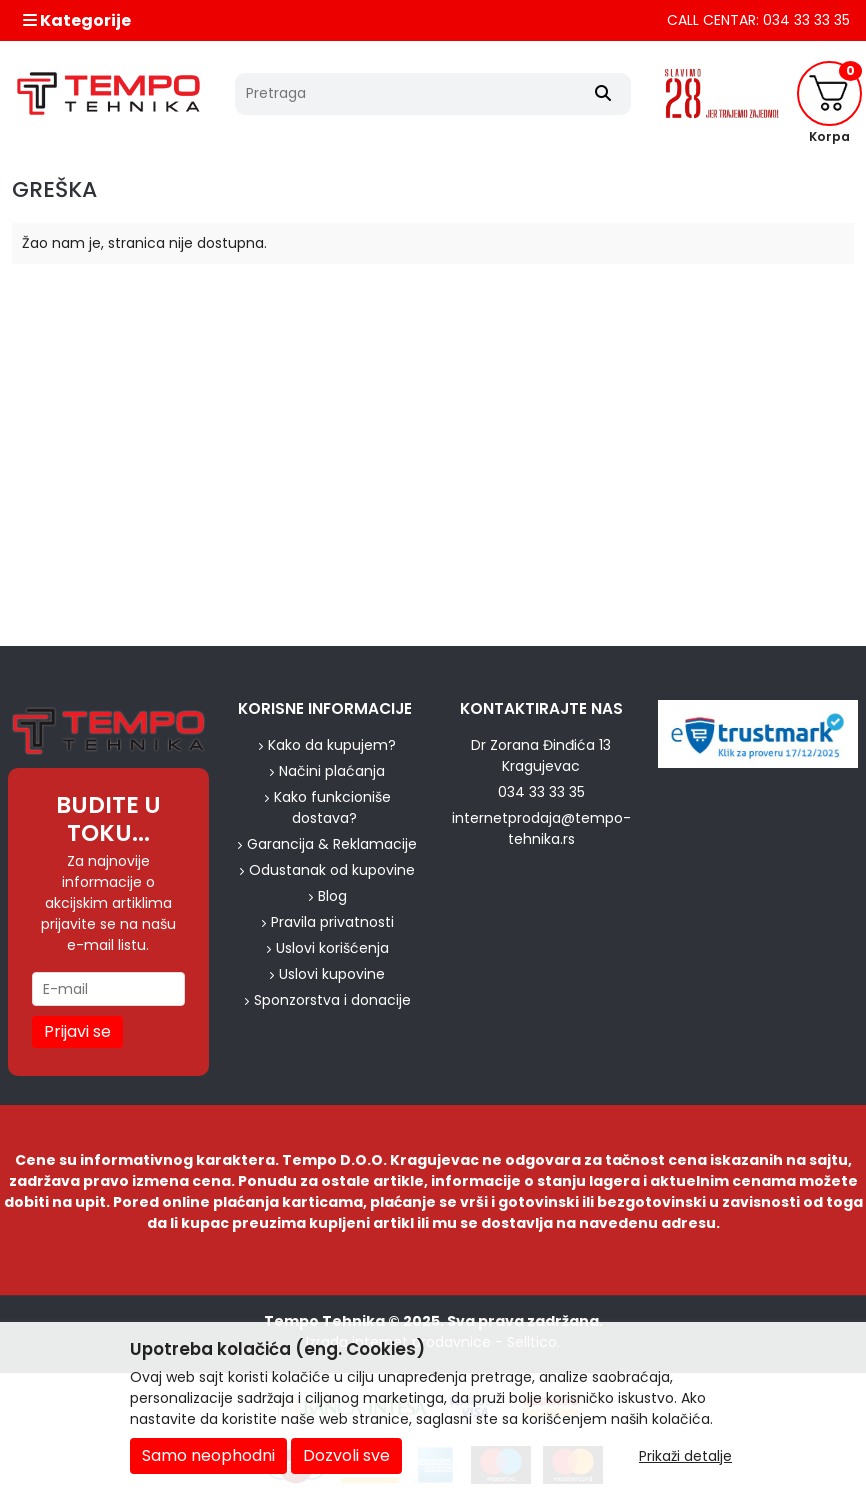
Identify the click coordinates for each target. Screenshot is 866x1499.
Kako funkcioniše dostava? (332, 807)
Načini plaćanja (332, 771)
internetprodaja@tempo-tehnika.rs (541, 828)
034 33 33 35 (541, 792)
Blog (332, 896)
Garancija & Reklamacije (332, 844)
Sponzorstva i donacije (332, 1000)
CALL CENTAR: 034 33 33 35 (758, 20)
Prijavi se (77, 1031)
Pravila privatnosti (332, 922)
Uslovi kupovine (332, 974)
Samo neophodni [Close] (208, 1455)
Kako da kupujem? (332, 745)
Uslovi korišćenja (332, 948)
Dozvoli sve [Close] (346, 1455)
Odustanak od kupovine (332, 870)
